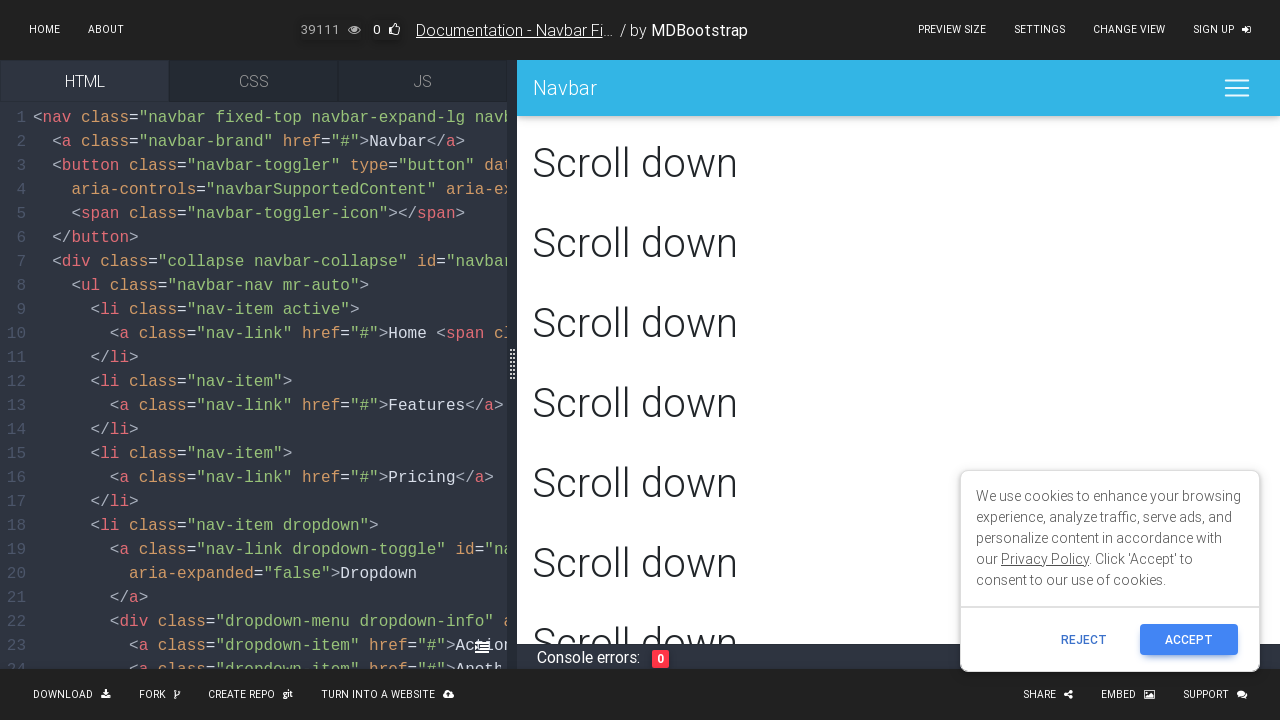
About (106, 29)
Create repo (250, 694)
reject (1084, 639)
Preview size (952, 29)
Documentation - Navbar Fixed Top (538, 30)
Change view (1129, 29)
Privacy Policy (1045, 559)
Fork (159, 694)
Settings (1039, 29)
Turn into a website (387, 694)
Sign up (1222, 29)
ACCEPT (1189, 639)
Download (72, 694)
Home (44, 29)
